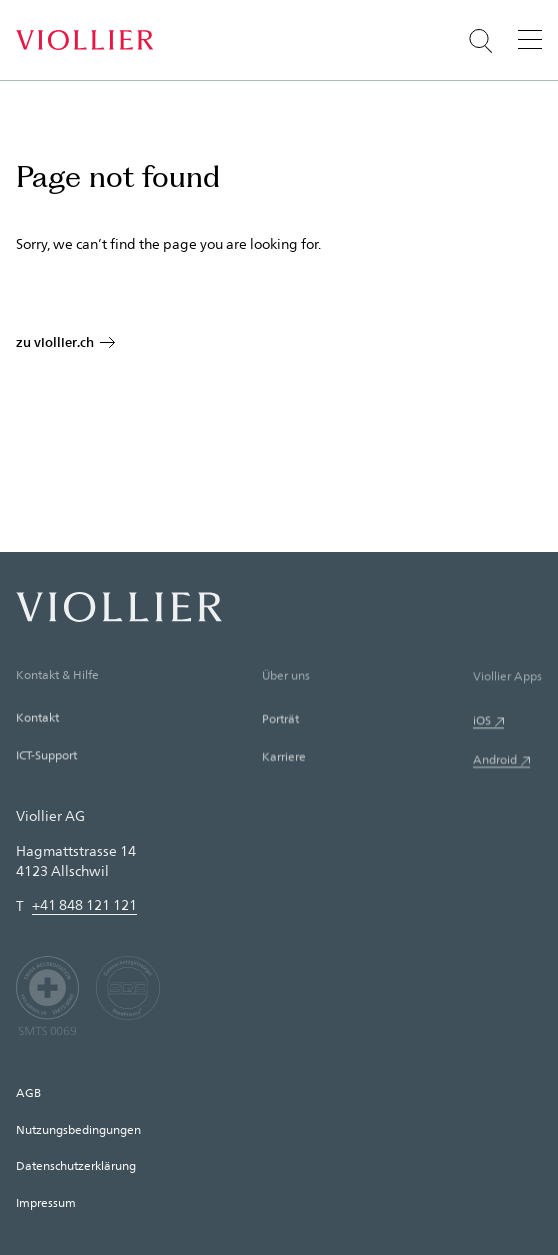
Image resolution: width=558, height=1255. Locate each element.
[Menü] (530, 39)
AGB (28, 1092)
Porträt (280, 721)
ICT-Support (46, 757)
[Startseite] (84, 40)
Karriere (284, 759)
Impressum (46, 1202)
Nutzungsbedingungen (78, 1129)
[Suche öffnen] (481, 41)
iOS (482, 723)
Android (495, 763)
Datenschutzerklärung (76, 1165)
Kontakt (37, 719)
